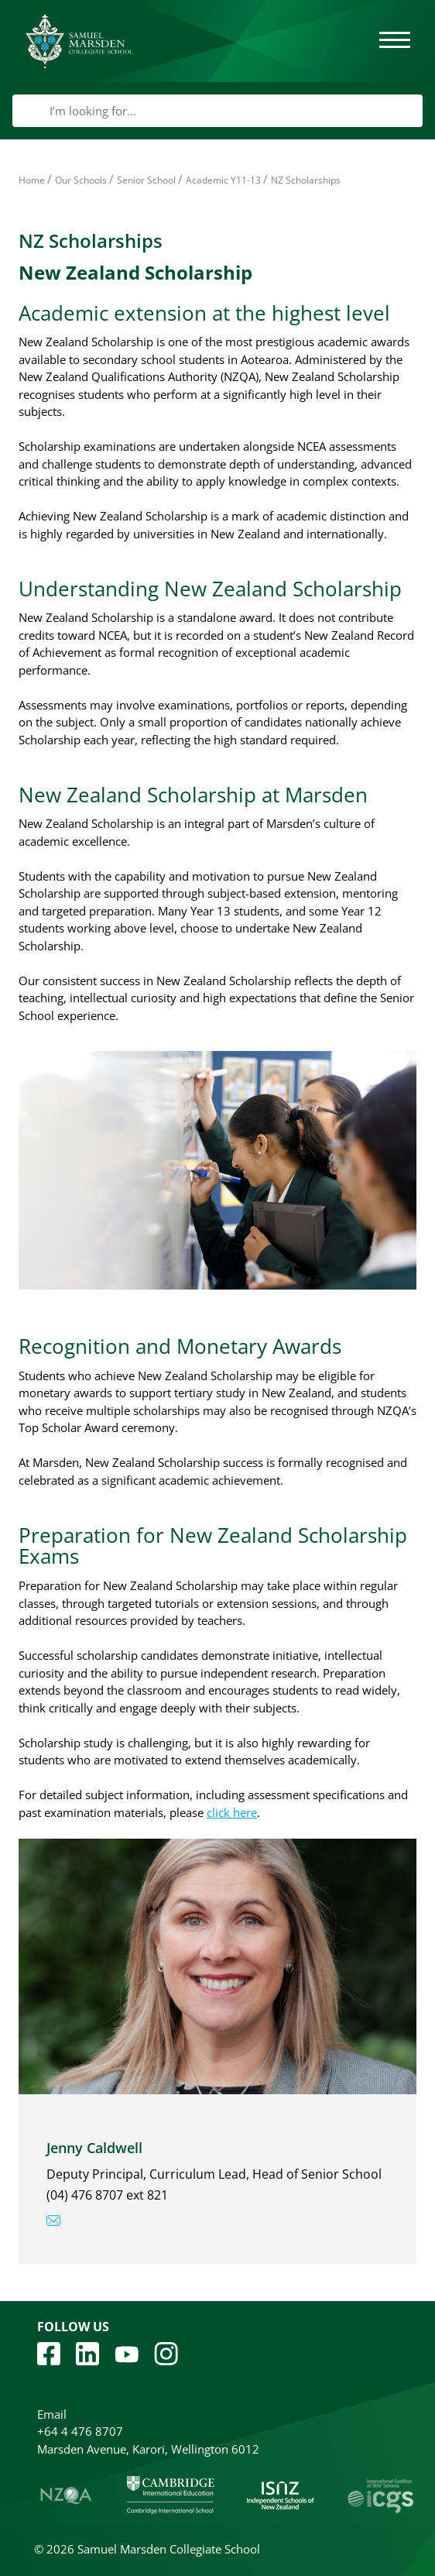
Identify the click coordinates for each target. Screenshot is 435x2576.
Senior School (146, 180)
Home (32, 180)
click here (232, 1812)
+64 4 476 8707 (80, 2431)
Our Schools (81, 180)
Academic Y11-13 (223, 180)
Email (52, 2414)
